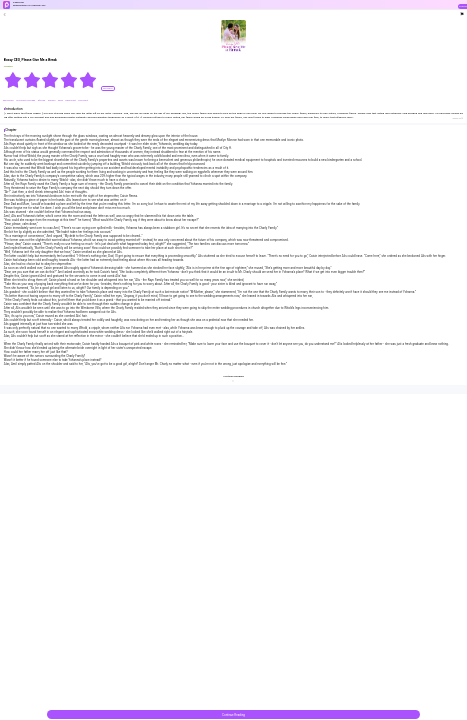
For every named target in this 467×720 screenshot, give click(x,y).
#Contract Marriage (26, 100)
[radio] (13, 80)
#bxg (61, 100)
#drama (52, 100)
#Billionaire (9, 100)
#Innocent (83, 100)
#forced (42, 100)
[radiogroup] (50, 80)
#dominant (70, 100)
